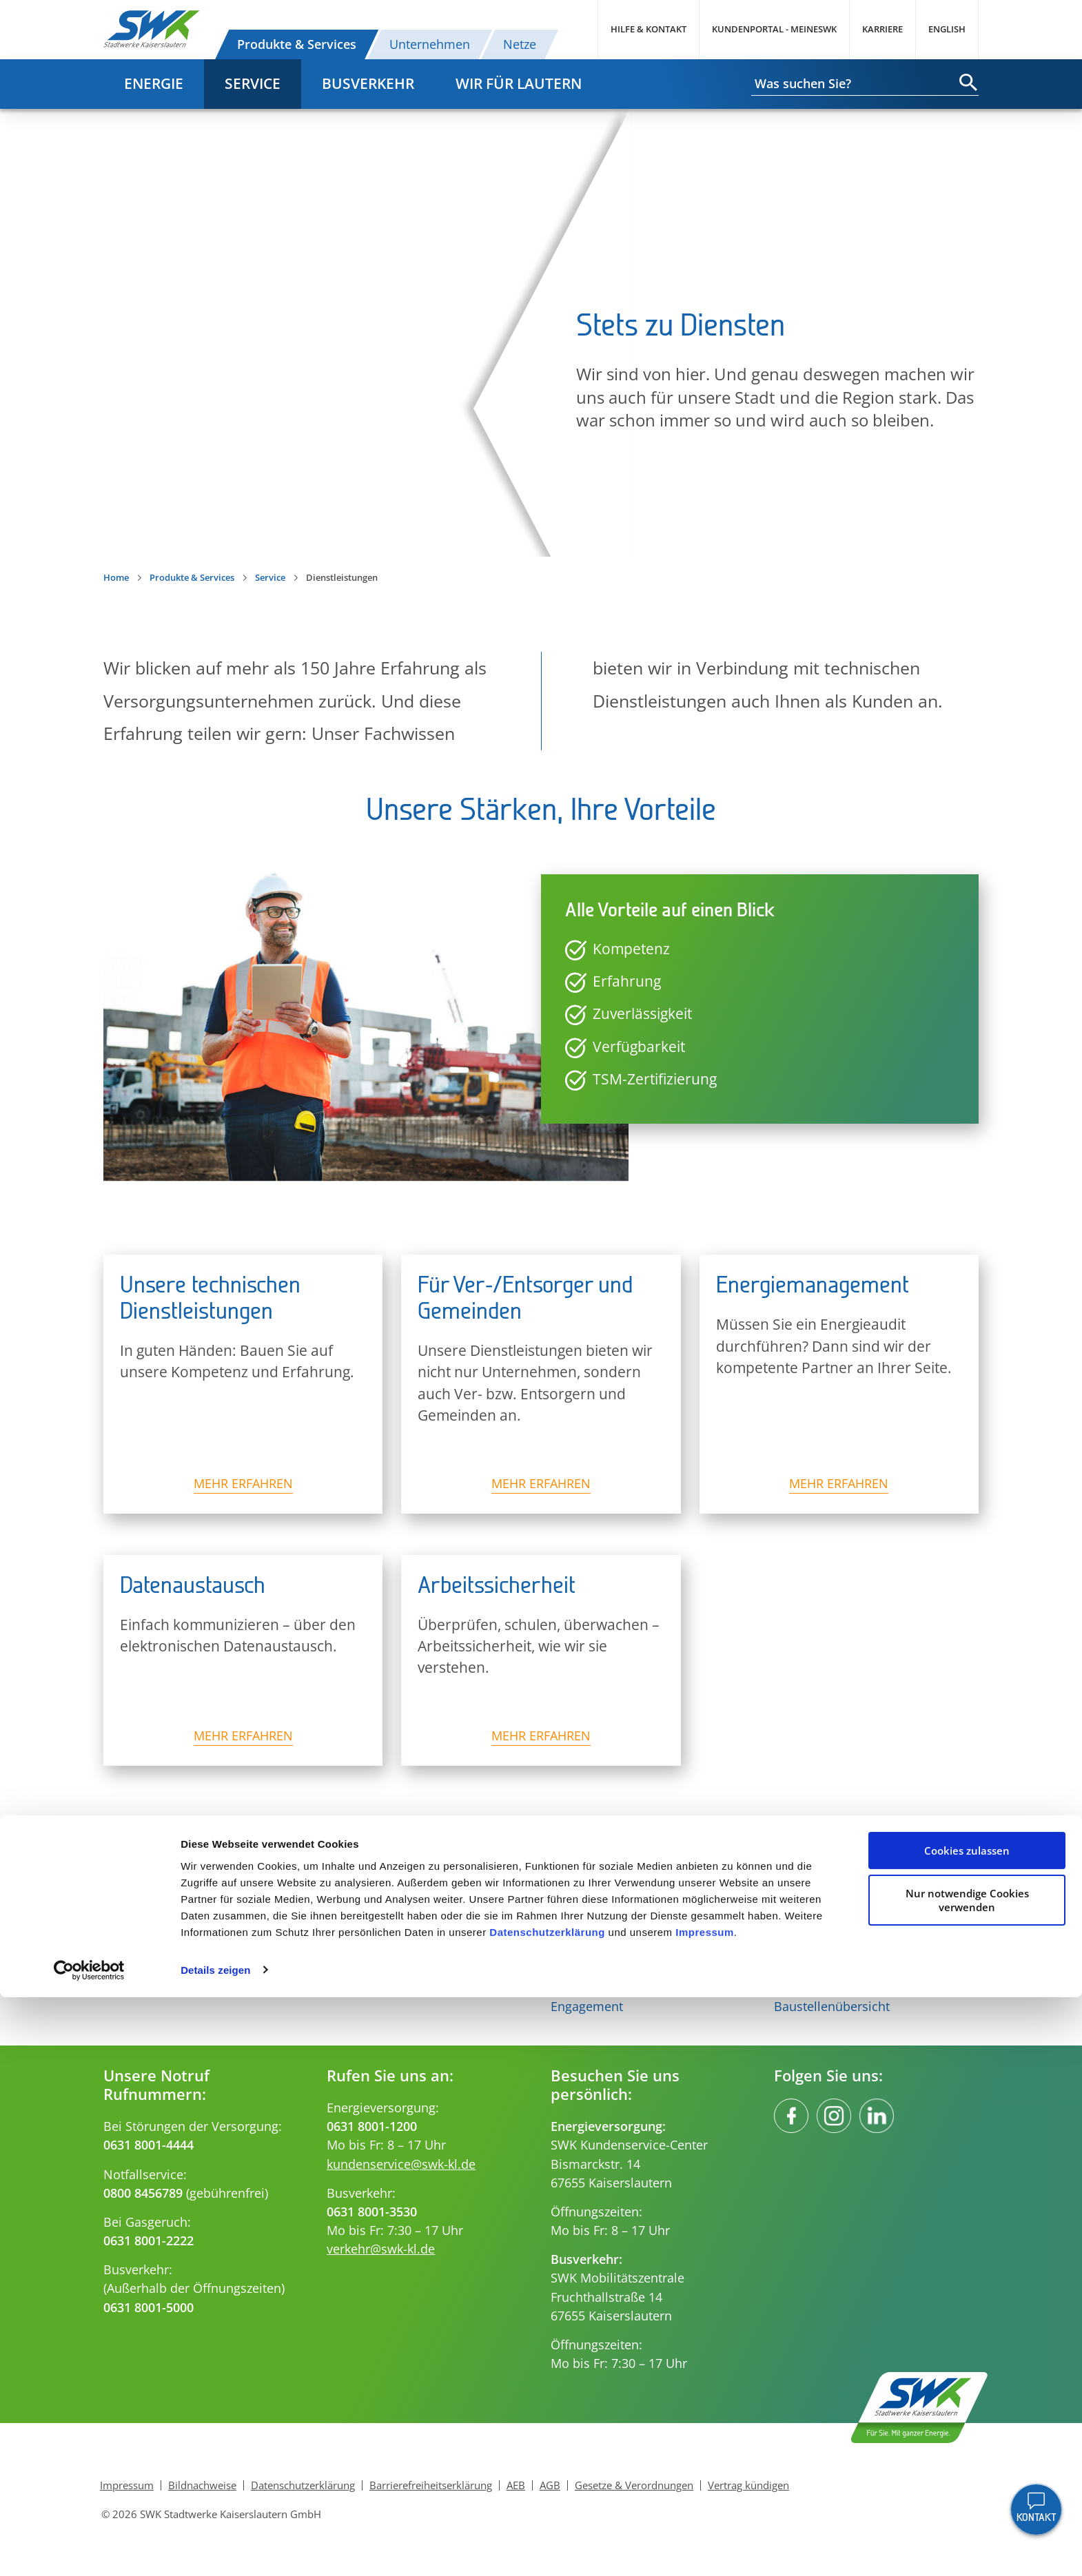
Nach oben (541, 1854)
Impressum (704, 2511)
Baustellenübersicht (832, 2006)
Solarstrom (135, 1968)
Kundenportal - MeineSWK (774, 29)
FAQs (789, 1987)
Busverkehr (368, 83)
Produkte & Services (296, 44)
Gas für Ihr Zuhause (384, 1968)
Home (116, 577)
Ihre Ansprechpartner (835, 1968)
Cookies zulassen (967, 2430)
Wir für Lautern (519, 83)
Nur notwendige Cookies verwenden (967, 2479)
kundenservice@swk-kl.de (401, 2164)
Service (252, 83)
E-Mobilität (134, 1987)
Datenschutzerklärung (547, 2511)
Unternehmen (429, 44)
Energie (153, 83)
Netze (519, 44)
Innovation (582, 1968)
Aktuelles (577, 1987)
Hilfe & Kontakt (648, 29)
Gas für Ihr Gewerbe (385, 1987)
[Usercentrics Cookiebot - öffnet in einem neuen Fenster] (89, 2549)
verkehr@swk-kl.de (381, 2248)
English (947, 29)
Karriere (882, 29)
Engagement (587, 2006)
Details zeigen (215, 2549)
